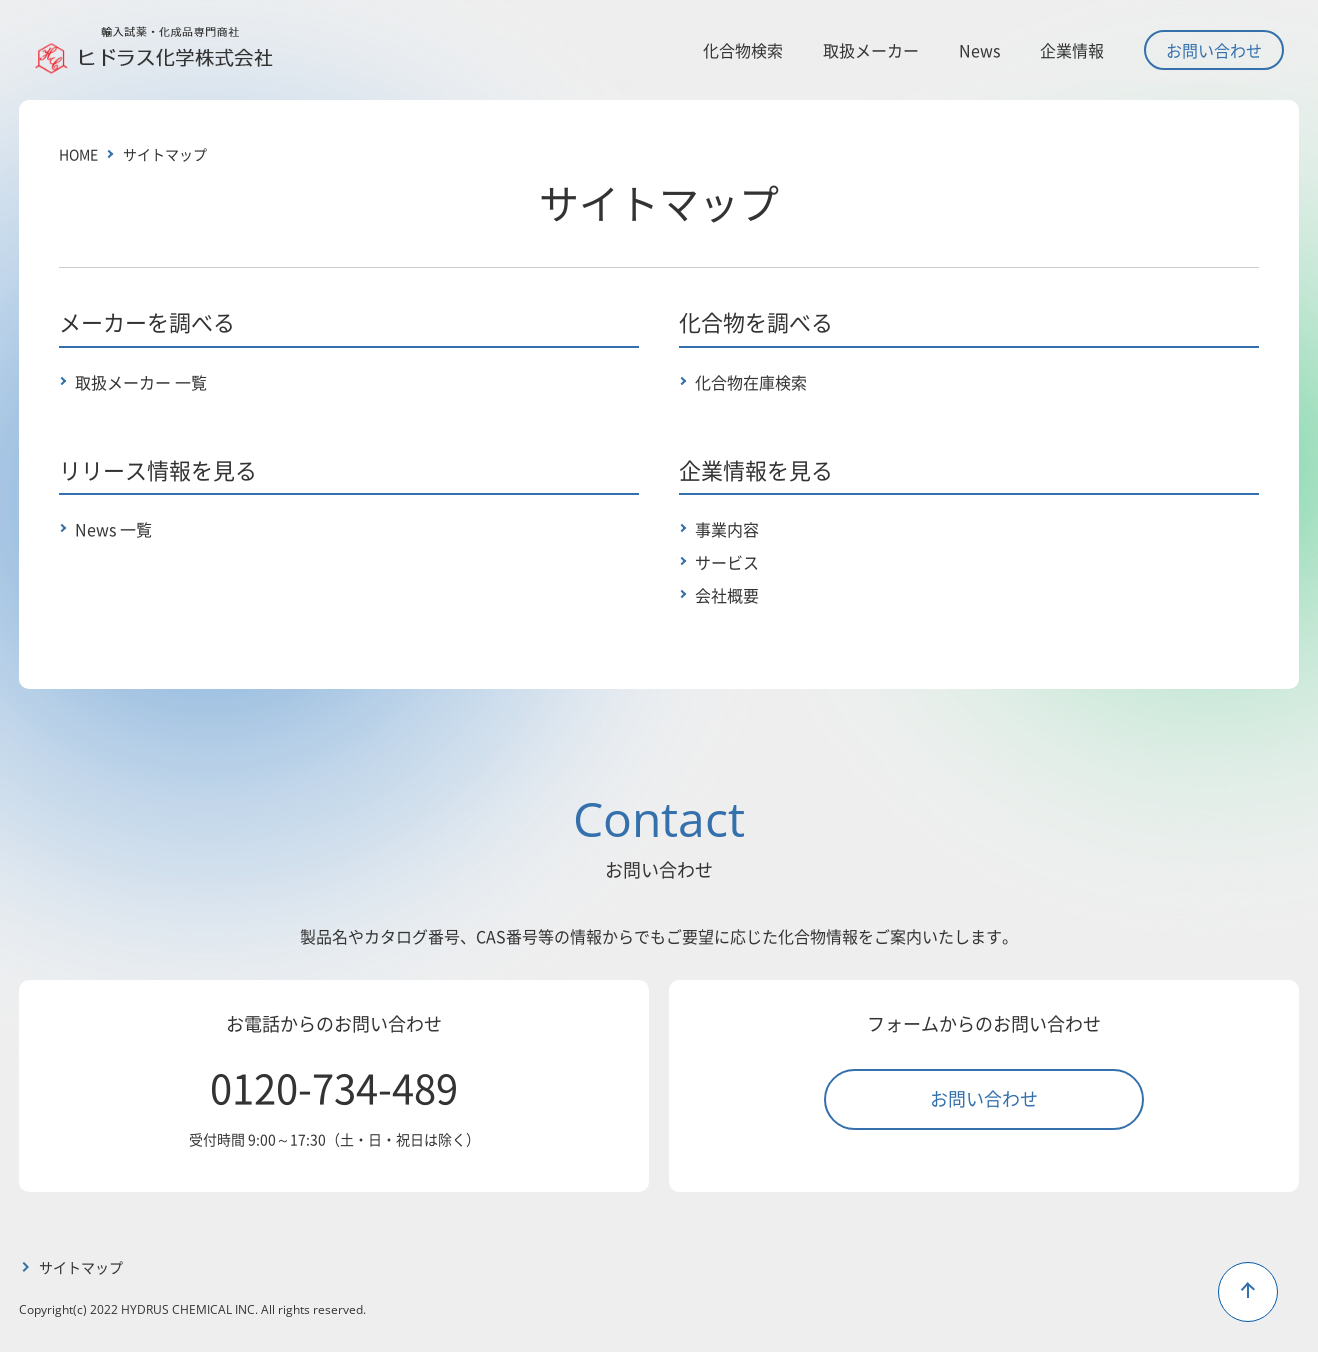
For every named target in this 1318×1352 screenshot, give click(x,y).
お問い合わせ (1214, 50)
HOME (78, 154)
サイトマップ (165, 154)
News (979, 50)
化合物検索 (743, 50)
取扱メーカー (871, 50)
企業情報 (1072, 50)
